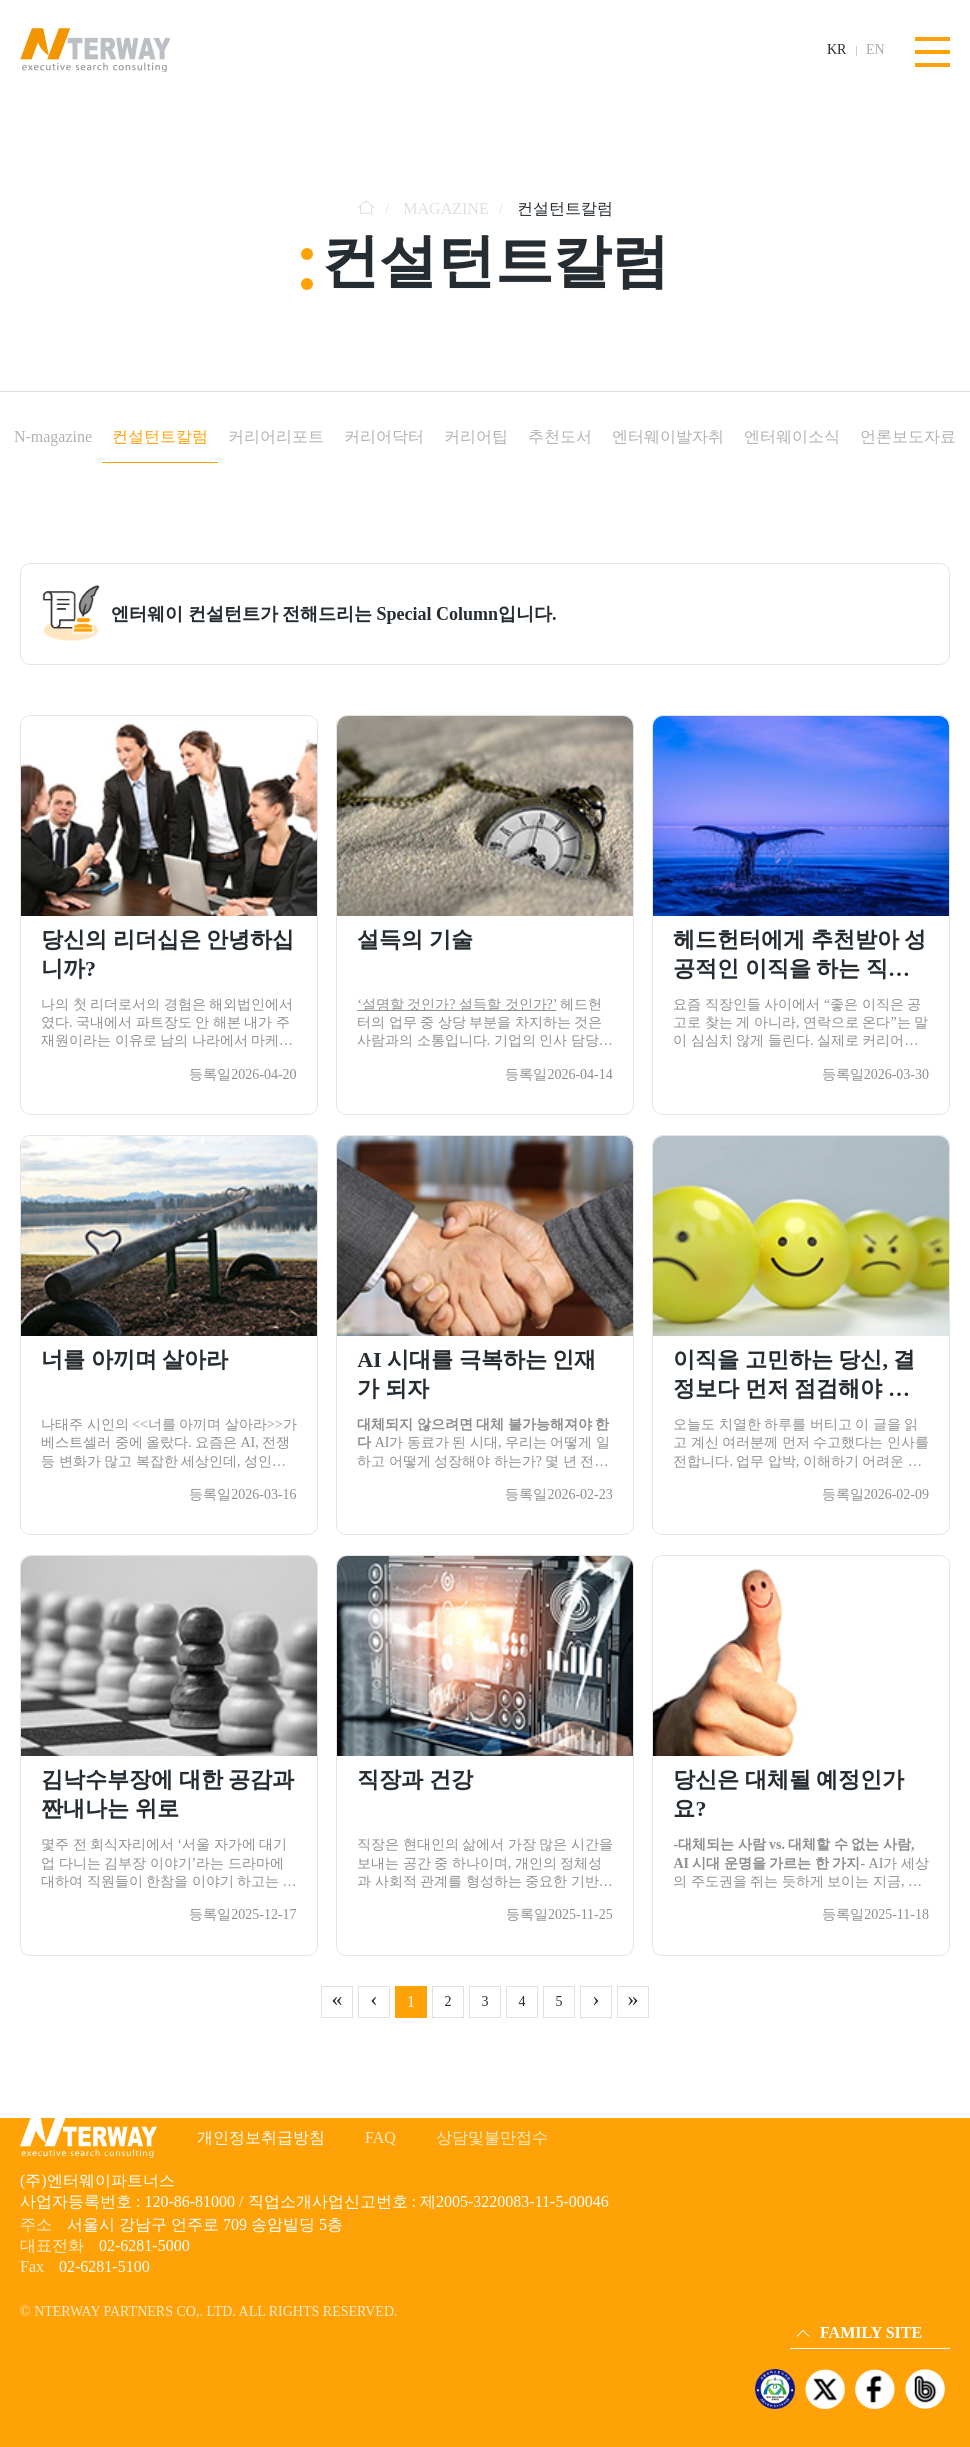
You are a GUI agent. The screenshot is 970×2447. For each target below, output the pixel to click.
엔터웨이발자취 (668, 436)
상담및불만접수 (492, 2137)
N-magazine (53, 436)
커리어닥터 (384, 436)
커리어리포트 (276, 436)
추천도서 (560, 436)
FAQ (380, 2137)
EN (875, 50)
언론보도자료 (908, 436)
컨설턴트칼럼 (160, 436)
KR (836, 50)
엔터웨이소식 (792, 436)
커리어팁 (476, 436)
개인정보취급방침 (261, 2137)
